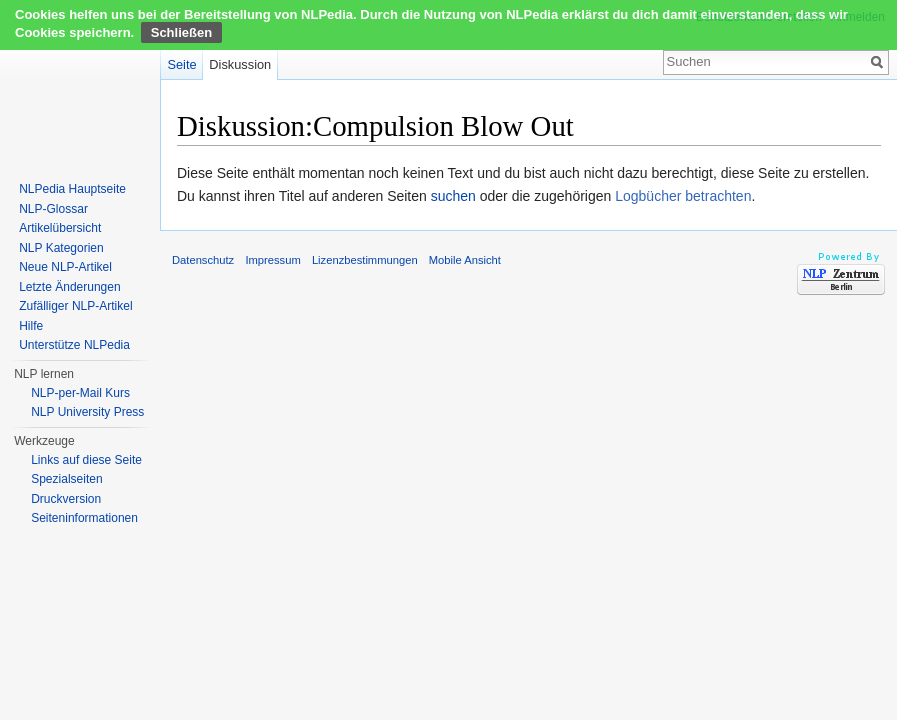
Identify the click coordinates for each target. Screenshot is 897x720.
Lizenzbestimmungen (365, 260)
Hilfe (31, 326)
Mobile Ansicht (465, 260)
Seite (181, 64)
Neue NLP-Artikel (65, 267)
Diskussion (240, 64)
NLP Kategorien (61, 248)
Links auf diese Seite (86, 460)
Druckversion (66, 499)
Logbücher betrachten (683, 196)
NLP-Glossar (53, 209)
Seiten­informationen (84, 518)
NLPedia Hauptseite (72, 189)
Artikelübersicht (60, 228)
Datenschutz (203, 260)
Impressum (272, 260)
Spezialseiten (66, 479)
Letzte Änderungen (69, 287)
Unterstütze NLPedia (74, 345)
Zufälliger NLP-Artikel (75, 306)
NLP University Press (87, 412)
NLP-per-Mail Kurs (80, 393)
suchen (453, 196)
